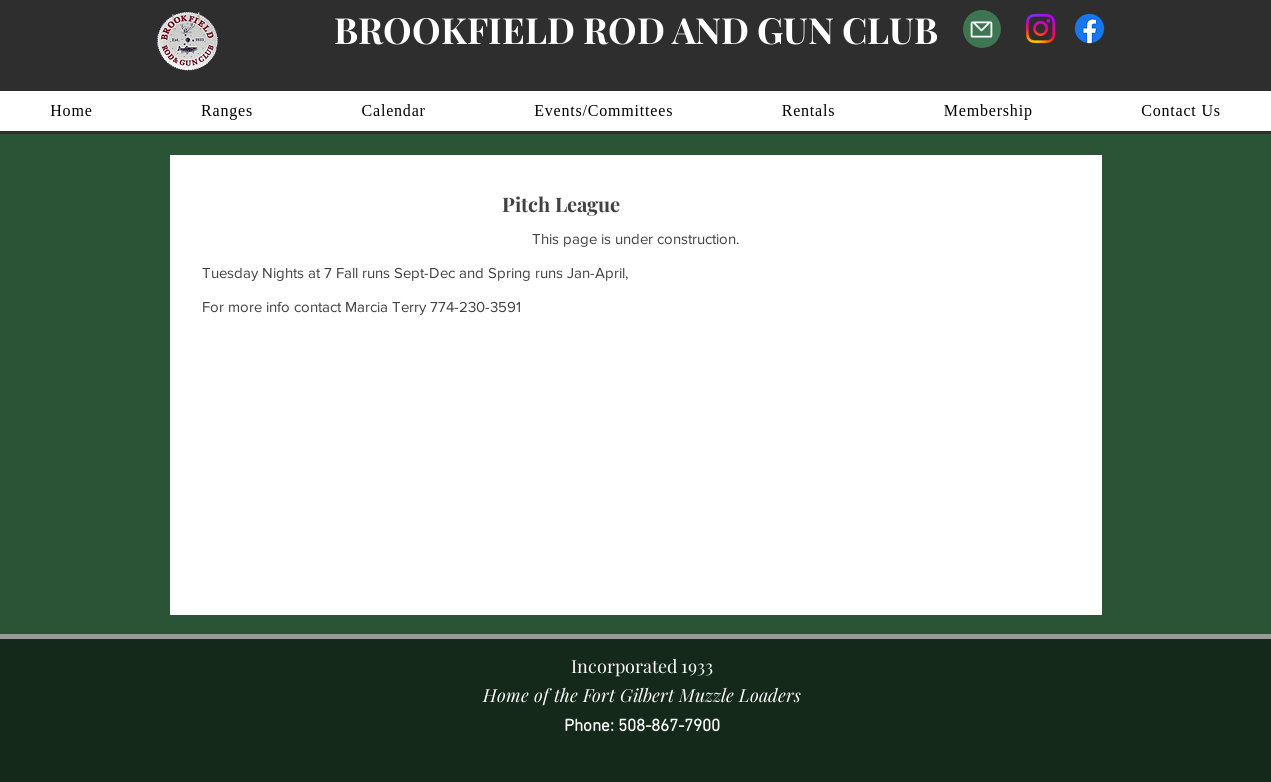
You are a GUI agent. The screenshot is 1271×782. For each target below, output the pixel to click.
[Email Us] (982, 29)
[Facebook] (1089, 28)
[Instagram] (1040, 28)
